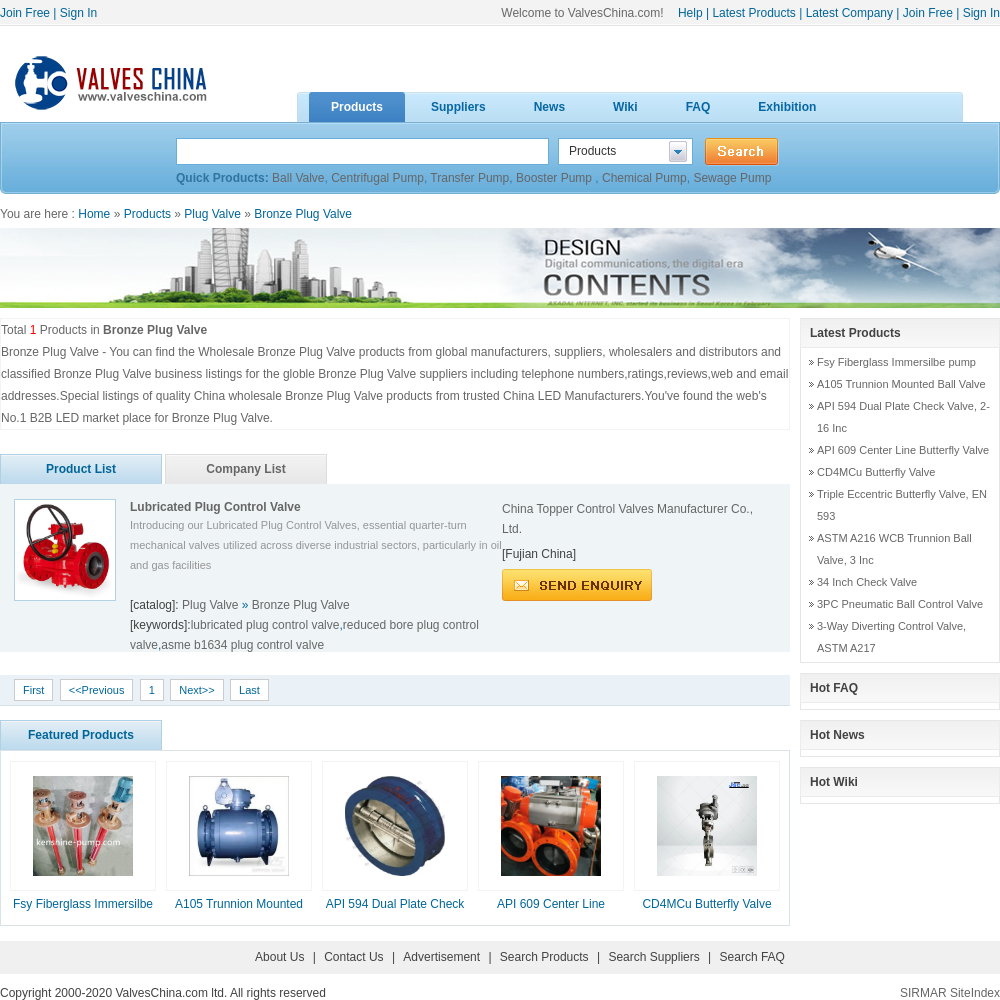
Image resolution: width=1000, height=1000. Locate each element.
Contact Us (353, 957)
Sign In (78, 13)
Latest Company (849, 13)
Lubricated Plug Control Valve (215, 507)
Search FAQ (752, 957)
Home (94, 214)
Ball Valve (298, 178)
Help (690, 13)
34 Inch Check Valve (867, 582)
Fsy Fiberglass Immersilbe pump (896, 362)
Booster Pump (555, 178)
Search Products (544, 957)
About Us (279, 957)
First (33, 690)
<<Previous (97, 690)
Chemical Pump (644, 178)
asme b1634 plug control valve (242, 645)
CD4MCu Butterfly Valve (706, 904)
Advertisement (441, 957)
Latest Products (753, 13)
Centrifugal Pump (377, 178)
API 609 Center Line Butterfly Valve (903, 450)
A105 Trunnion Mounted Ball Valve (901, 384)
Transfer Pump (469, 178)
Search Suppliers (653, 957)
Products (147, 214)
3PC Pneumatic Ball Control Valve (900, 604)
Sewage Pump (732, 178)
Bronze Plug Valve (303, 214)
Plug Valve (212, 214)
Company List (245, 469)
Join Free (25, 13)
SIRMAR (923, 993)
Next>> (196, 690)
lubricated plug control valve (265, 625)
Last (249, 690)
